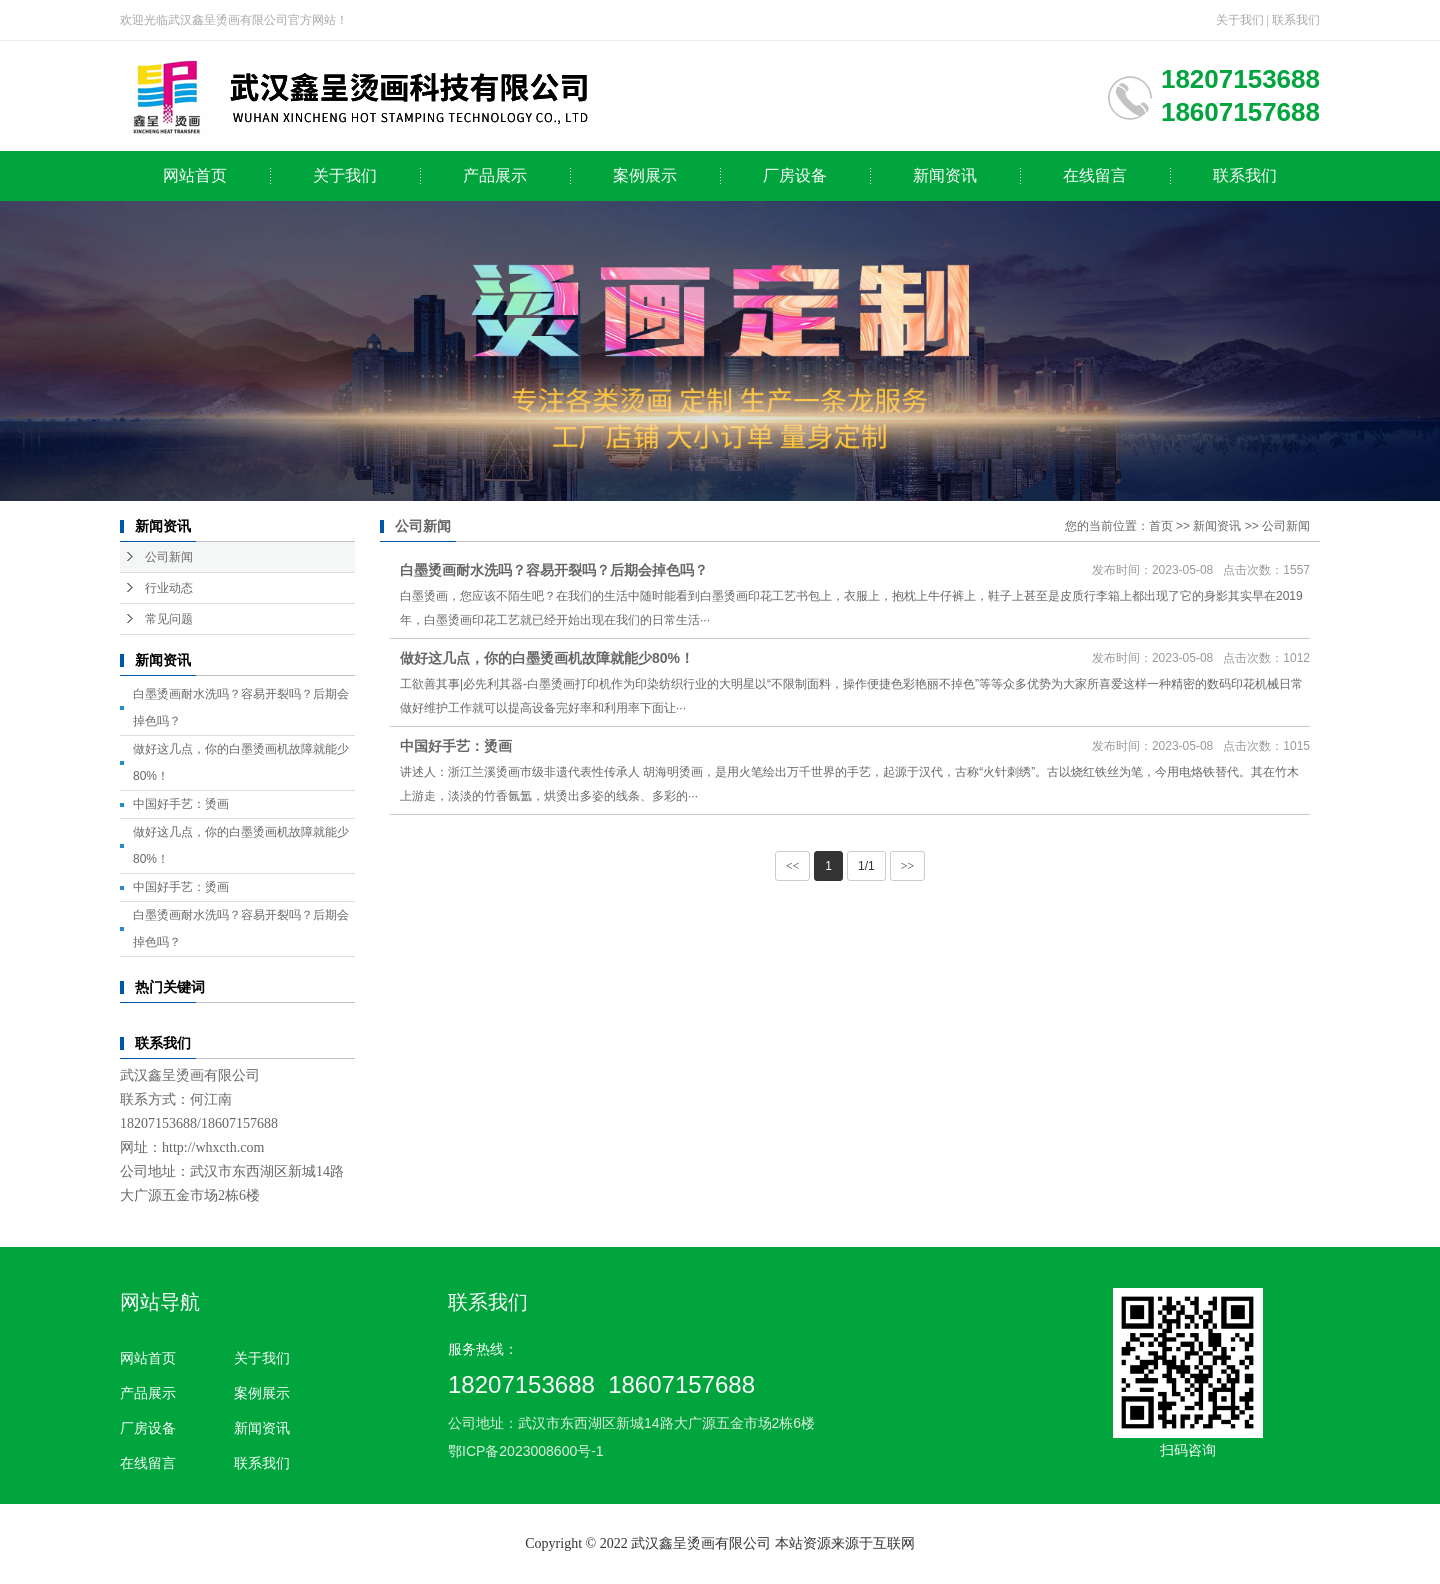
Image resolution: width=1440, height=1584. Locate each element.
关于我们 (1240, 20)
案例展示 (645, 175)
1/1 (866, 866)
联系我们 (1296, 20)
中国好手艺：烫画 (181, 804)
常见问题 (169, 619)
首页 (1161, 526)
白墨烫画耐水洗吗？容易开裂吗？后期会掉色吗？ (554, 570)
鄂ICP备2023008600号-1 (526, 1451)
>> (908, 866)
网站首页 (195, 175)
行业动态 (169, 588)
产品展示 (495, 175)
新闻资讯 (945, 175)
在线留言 (1095, 175)
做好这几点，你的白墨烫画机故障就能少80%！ (547, 658)
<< (793, 866)
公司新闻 (169, 557)
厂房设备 (795, 175)
